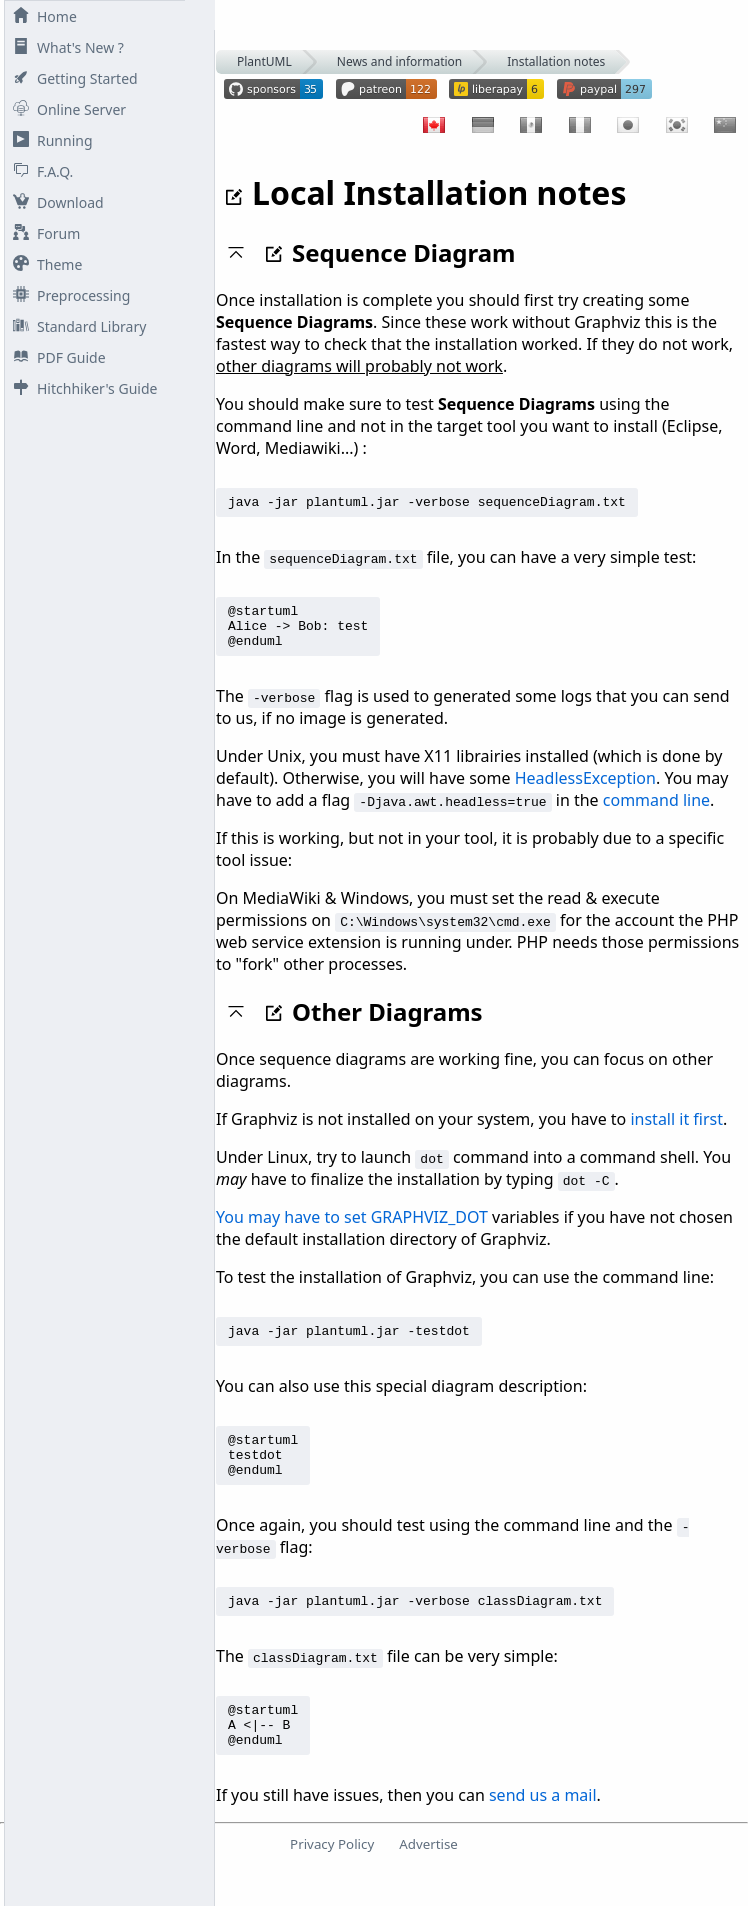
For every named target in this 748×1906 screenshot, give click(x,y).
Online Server (65, 109)
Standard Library (75, 326)
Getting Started (71, 78)
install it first (676, 1131)
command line (656, 812)
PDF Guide (55, 357)
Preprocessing (67, 295)
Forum (42, 233)
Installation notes (556, 61)
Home (41, 16)
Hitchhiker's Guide (81, 388)
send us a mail (543, 1831)
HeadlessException (585, 790)
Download (54, 202)
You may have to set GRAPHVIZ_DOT (352, 1229)
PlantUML (264, 61)
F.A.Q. (39, 171)
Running (49, 140)
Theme (43, 264)
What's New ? (64, 47)
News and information (400, 61)
